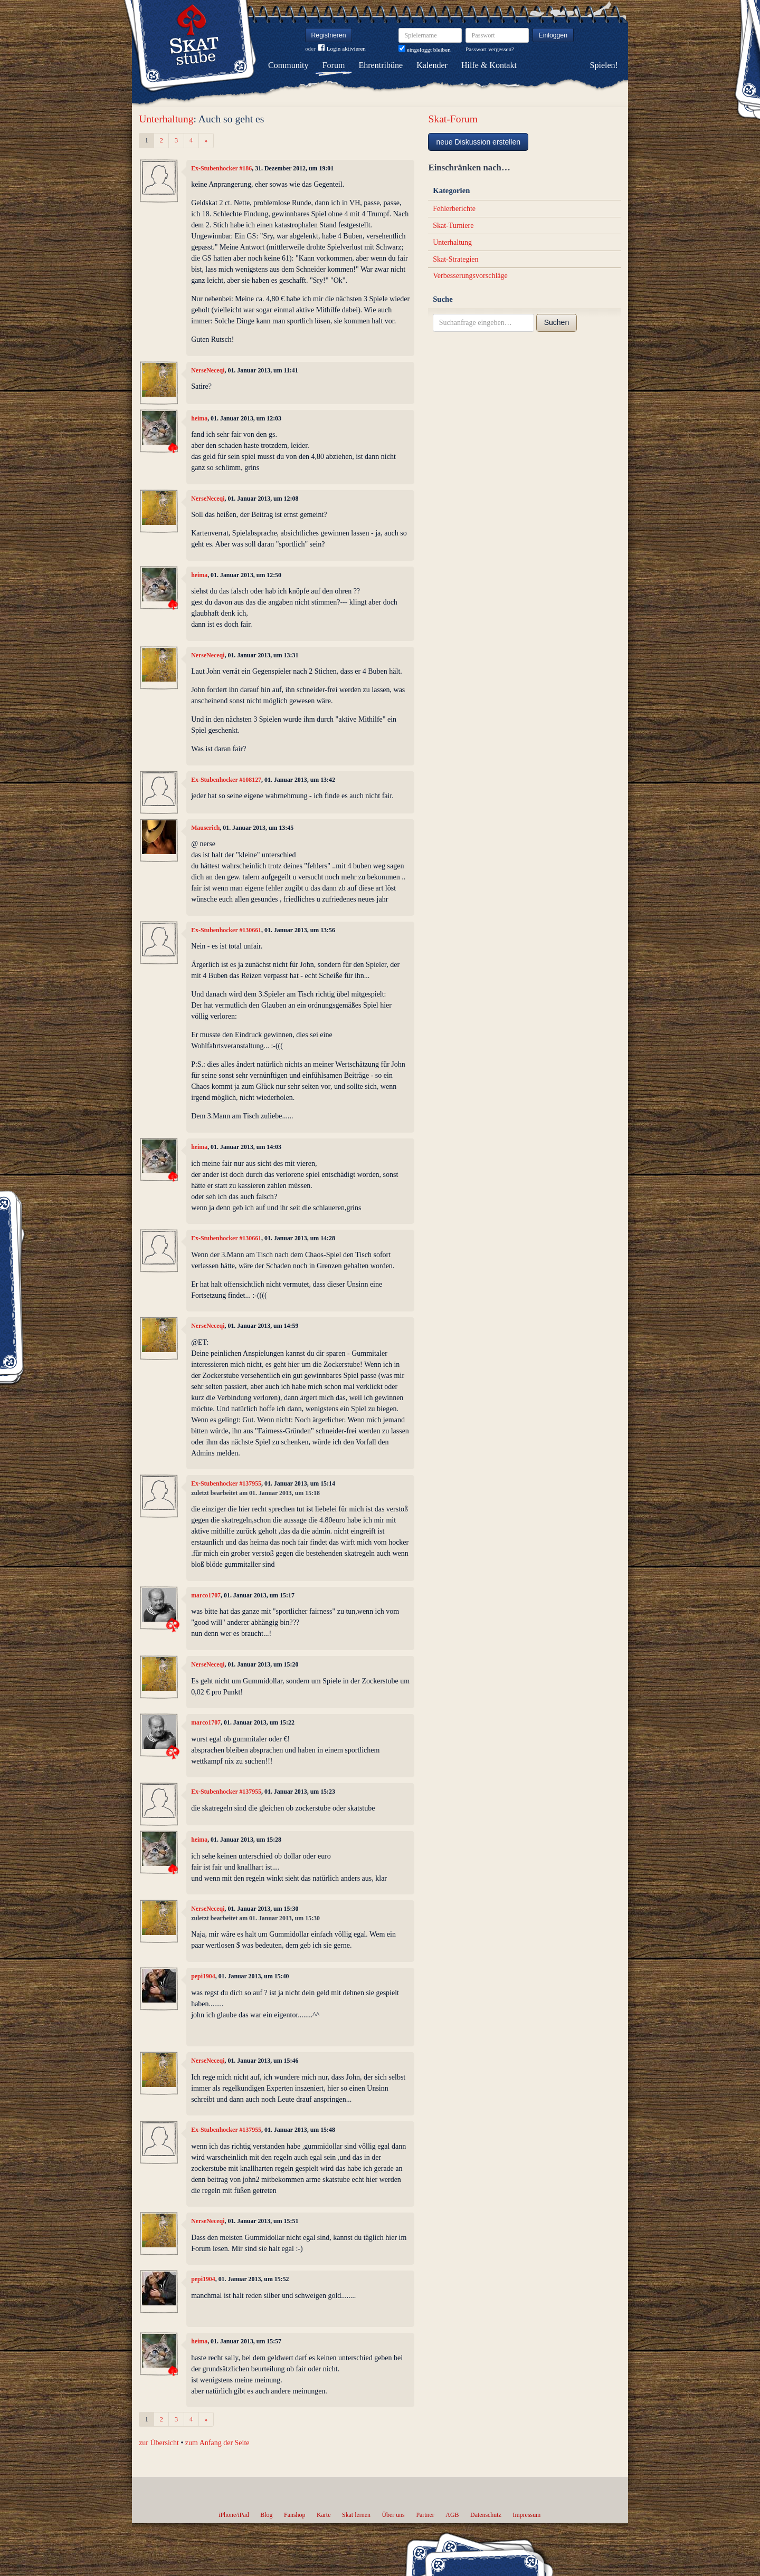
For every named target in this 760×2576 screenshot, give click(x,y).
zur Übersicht (159, 2443)
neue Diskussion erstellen (478, 142)
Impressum (526, 2514)
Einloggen (553, 35)
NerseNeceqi (207, 370)
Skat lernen (356, 2514)
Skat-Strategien (455, 259)
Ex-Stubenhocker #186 (221, 168)
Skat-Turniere (453, 225)
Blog (266, 2514)
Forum (333, 65)
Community (288, 65)
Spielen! (604, 65)
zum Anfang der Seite (217, 2443)
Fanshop (294, 2514)
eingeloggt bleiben (424, 49)
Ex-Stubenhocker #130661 (226, 930)
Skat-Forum (453, 119)
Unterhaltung (166, 119)
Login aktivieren (342, 48)
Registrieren (328, 35)
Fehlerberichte (454, 209)
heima (199, 418)
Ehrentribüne (381, 65)
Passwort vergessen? (490, 49)
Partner (425, 2514)
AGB (452, 2514)
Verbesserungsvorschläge (470, 276)
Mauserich (205, 827)
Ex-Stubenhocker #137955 (226, 1483)
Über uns (393, 2514)
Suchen (556, 322)
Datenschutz (485, 2514)
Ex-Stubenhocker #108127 (226, 779)
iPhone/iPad (233, 2514)
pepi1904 (203, 1976)
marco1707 (206, 1595)
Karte (323, 2514)
